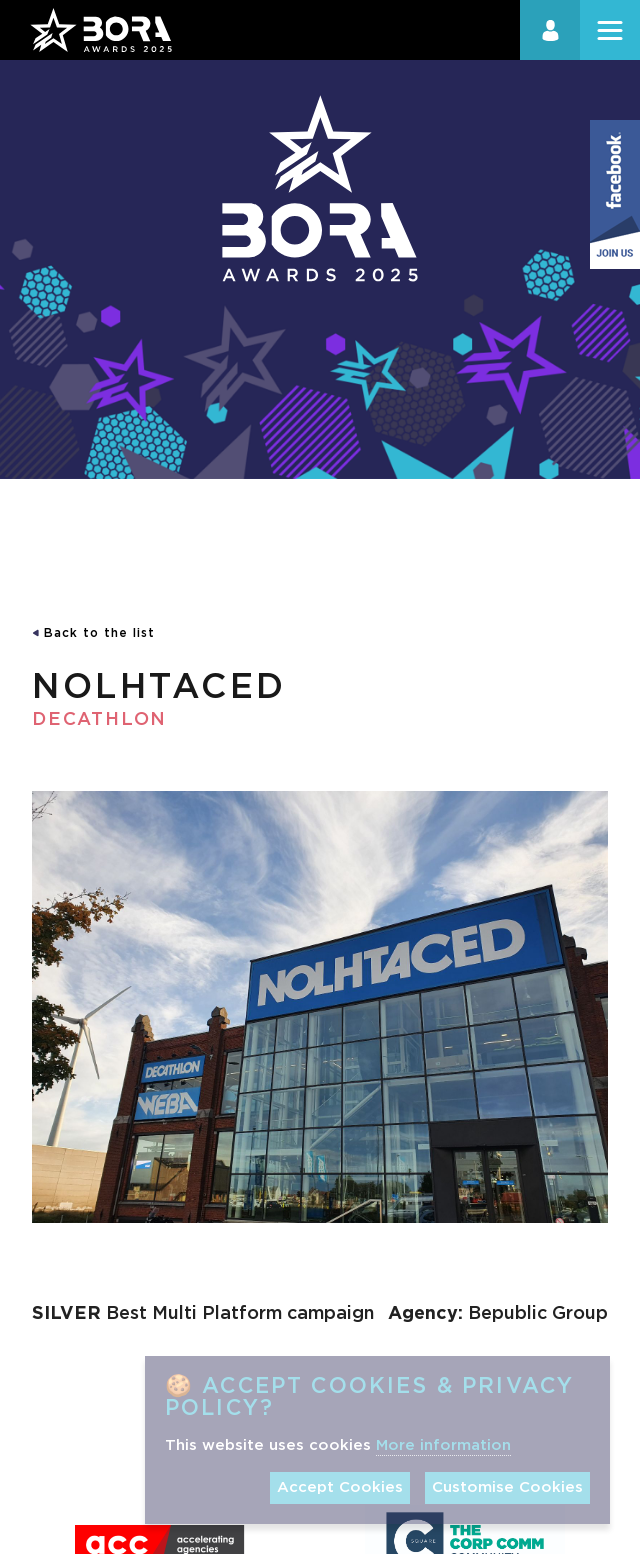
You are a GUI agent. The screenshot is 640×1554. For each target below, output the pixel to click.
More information (443, 1445)
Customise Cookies (507, 1487)
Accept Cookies (340, 1487)
